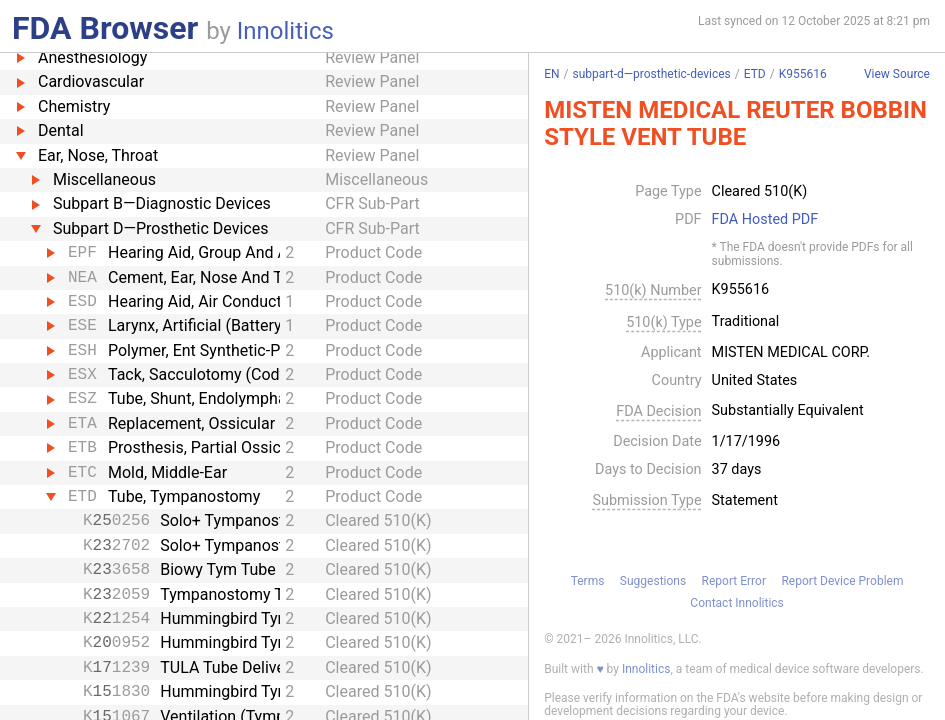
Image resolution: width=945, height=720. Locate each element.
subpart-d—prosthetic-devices (652, 74)
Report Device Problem (842, 581)
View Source (897, 74)
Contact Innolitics (736, 603)
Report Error (734, 581)
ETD (755, 74)
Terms (588, 581)
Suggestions (653, 581)
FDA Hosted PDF (765, 220)
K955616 (803, 74)
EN (551, 74)
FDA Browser (105, 28)
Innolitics (285, 31)
